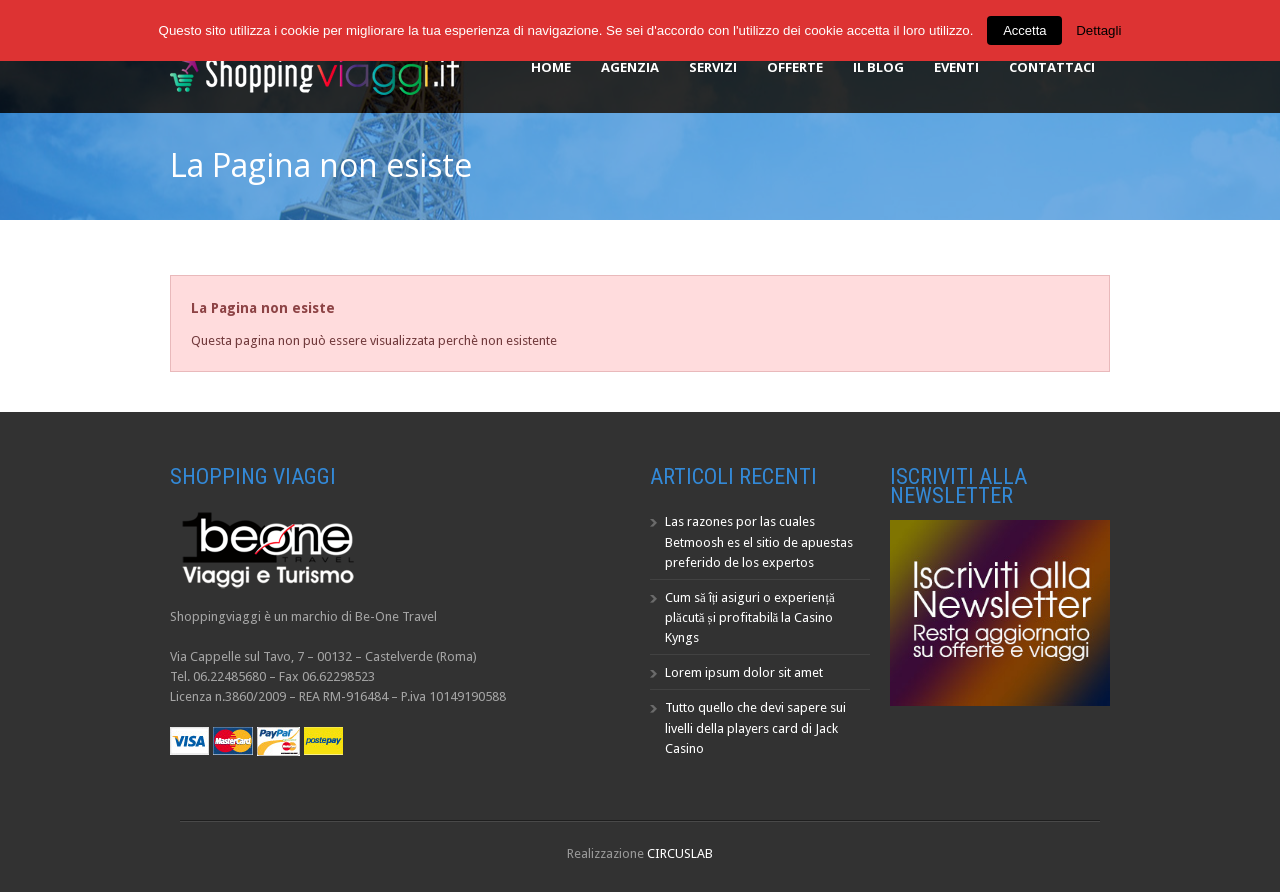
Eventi (956, 67)
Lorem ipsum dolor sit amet (744, 672)
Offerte (795, 67)
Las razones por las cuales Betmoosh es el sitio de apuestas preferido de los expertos (759, 541)
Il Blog (878, 67)
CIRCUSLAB (680, 853)
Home (551, 67)
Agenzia (630, 67)
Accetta (1024, 30)
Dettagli (1098, 30)
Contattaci (1052, 67)
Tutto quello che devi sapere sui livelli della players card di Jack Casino (755, 727)
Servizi (713, 67)
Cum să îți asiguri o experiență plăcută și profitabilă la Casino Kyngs (750, 617)
